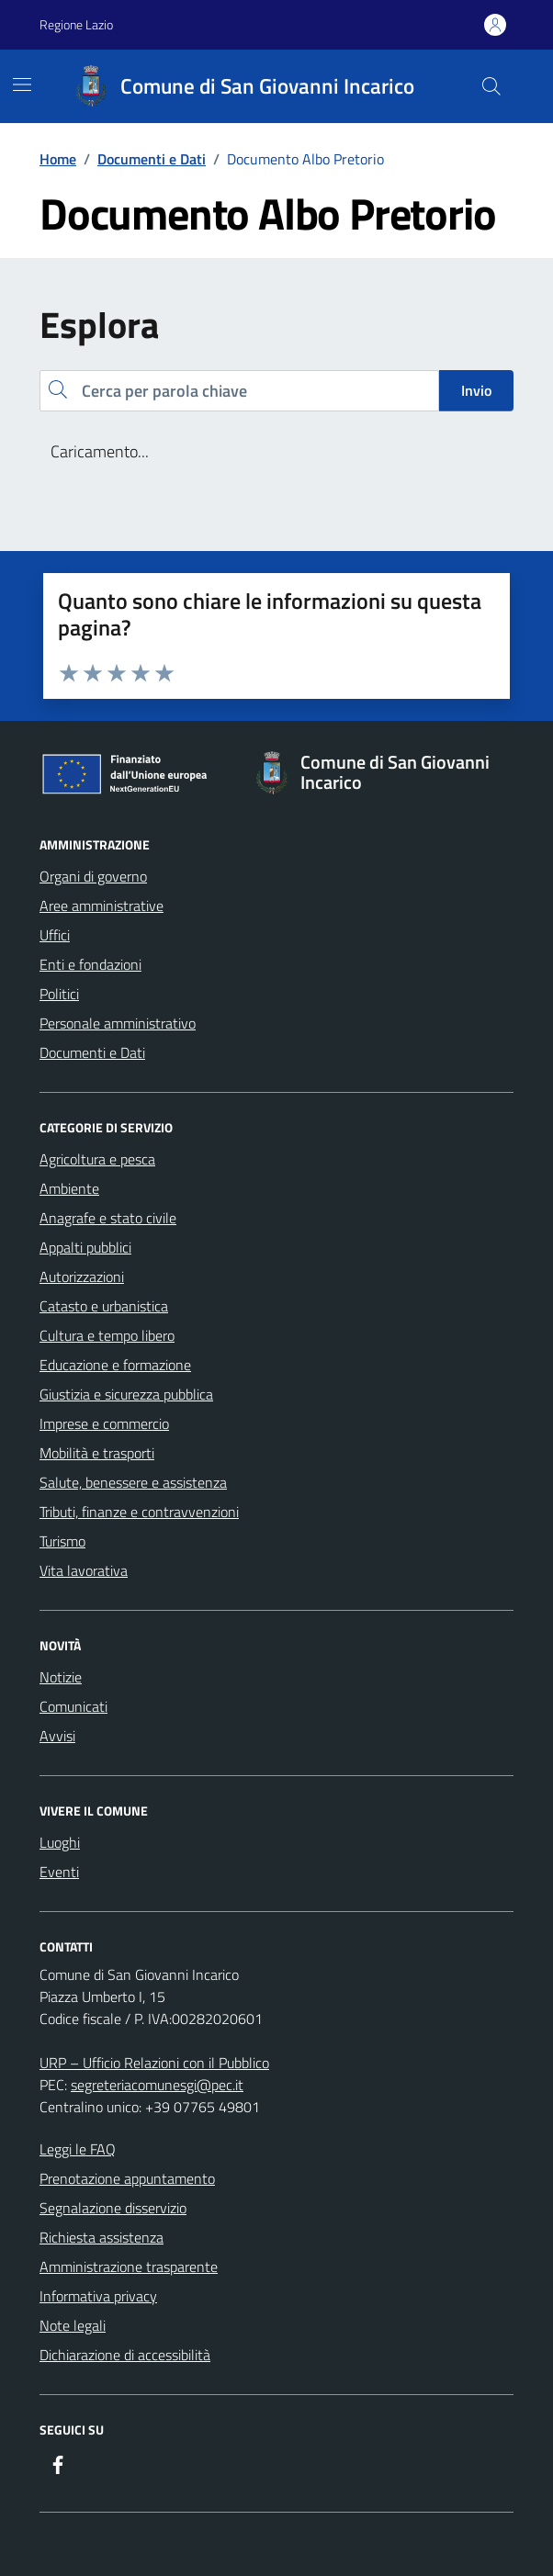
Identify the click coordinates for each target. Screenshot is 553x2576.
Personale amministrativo (118, 1023)
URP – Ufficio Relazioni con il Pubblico (154, 2063)
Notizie (61, 1677)
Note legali (73, 2325)
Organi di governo (93, 876)
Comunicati (73, 1706)
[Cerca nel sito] (491, 86)
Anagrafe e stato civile (108, 1218)
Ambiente (69, 1188)
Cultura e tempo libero (107, 1335)
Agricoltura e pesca (97, 1159)
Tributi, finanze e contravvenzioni (139, 1512)
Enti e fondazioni (90, 964)
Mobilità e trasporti (97, 1453)
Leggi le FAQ (78, 2149)
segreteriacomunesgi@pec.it (157, 2085)
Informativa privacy (98, 2296)
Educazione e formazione (115, 1365)
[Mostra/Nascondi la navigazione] (22, 84)
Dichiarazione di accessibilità (125, 2355)
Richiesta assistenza (102, 2237)
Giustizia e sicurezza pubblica (126, 1394)
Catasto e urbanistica (104, 1306)
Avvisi (57, 1736)
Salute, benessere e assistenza (133, 1482)
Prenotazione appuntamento (127, 2178)
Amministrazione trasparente (129, 2266)
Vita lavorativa (84, 1570)
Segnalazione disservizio (113, 2208)
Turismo (62, 1541)
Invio (476, 390)
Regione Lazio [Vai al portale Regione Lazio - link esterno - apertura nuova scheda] (76, 24)
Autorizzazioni (82, 1277)
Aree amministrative (102, 905)
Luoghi (60, 1842)
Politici (59, 994)
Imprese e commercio (104, 1423)
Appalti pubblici (85, 1247)
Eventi (59, 1872)
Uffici (55, 935)
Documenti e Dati (92, 1052)
